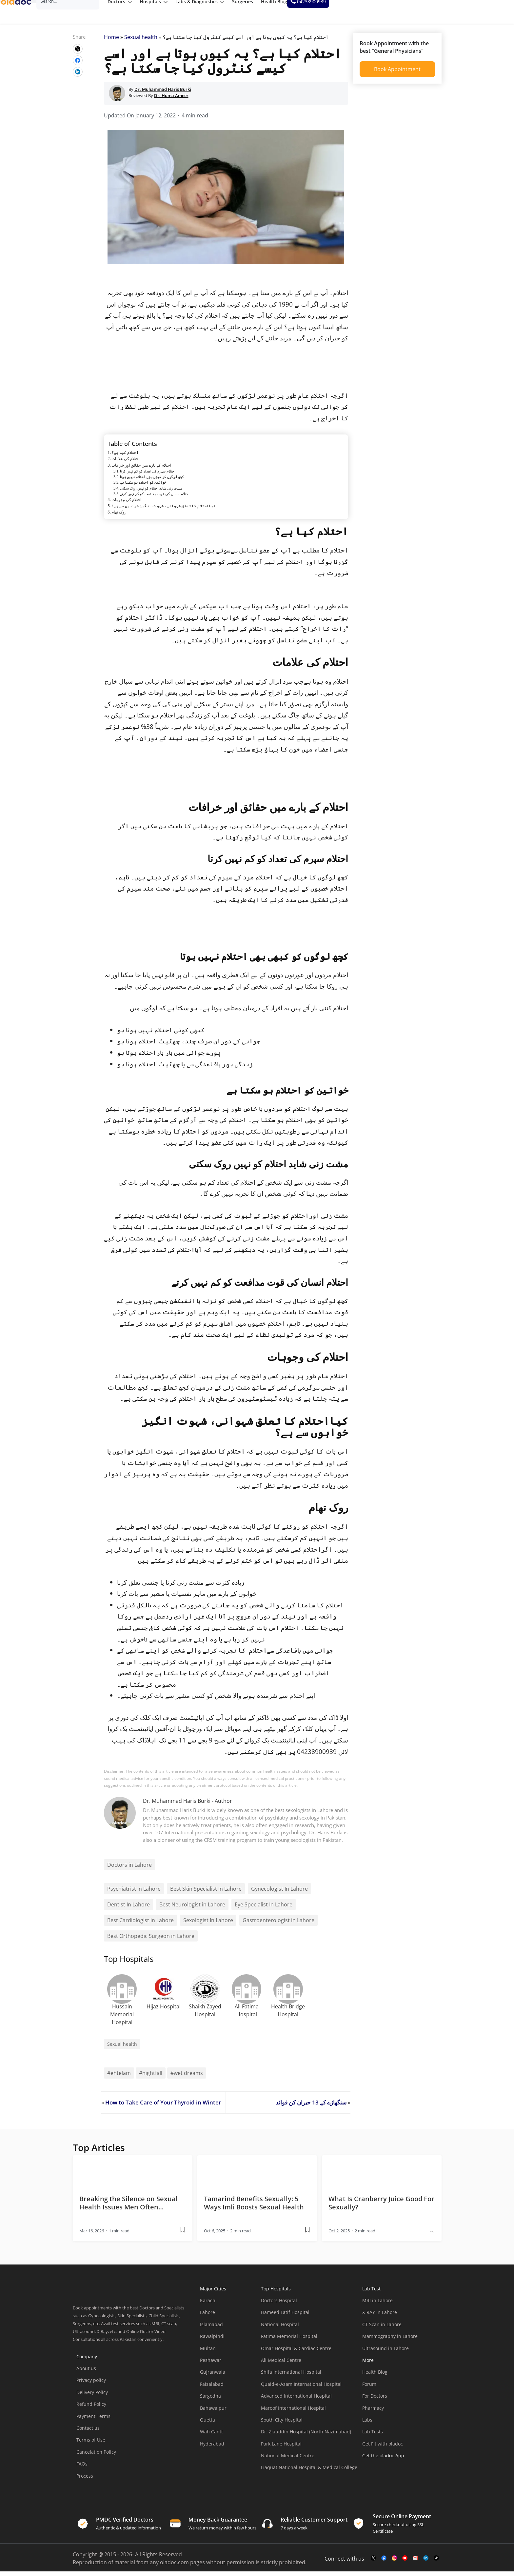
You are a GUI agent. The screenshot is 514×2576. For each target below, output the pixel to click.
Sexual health (140, 41)
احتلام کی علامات (125, 463)
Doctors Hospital (279, 2305)
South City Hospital (282, 2424)
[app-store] (392, 2479)
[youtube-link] (405, 2562)
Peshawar (210, 2365)
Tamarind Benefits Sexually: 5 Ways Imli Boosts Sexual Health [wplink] (254, 2207)
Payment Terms (93, 2420)
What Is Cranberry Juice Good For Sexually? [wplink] (381, 2207)
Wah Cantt (211, 2436)
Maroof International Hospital (293, 2412)
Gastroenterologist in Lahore (278, 1924)
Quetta (207, 2424)
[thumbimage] (132, 2176)
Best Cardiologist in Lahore (140, 1924)
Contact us (88, 2432)
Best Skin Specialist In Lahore (206, 1893)
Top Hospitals (276, 2293)
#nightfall (150, 2077)
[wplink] (78, 53)
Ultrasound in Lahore (385, 2352)
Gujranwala (212, 2376)
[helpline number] (485, 12)
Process (84, 2480)
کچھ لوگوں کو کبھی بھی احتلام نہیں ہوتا (152, 481)
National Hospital (280, 2329)
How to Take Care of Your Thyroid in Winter (163, 2107)
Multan (208, 2352)
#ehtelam (119, 2077)
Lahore (207, 2317)
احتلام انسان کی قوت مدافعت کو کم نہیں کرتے (154, 498)
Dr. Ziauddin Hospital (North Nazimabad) (306, 2436)
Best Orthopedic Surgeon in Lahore (150, 1940)
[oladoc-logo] (23, 12)
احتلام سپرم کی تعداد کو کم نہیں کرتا (147, 475)
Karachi (208, 2305)
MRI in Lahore (377, 2305)
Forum (369, 2388)
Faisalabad (212, 2388)
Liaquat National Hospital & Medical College (309, 2472)
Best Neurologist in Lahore (192, 1909)
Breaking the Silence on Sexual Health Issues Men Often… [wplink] (128, 2207)
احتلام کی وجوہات (126, 504)
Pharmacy (373, 2412)
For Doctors (374, 2400)
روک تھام (119, 516)
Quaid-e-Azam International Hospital (301, 2388)
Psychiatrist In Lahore (134, 1893)
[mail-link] (415, 2562)
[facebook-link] (384, 2562)
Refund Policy (91, 2408)
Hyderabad (212, 2448)
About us (86, 2373)
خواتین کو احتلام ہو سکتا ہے (143, 486)
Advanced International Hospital (296, 2400)
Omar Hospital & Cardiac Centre (296, 2352)
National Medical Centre (287, 2460)
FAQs (82, 2468)
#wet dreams (186, 2077)
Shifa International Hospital (291, 2376)
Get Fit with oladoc (382, 2448)
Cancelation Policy (96, 2456)
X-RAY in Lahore (379, 2317)
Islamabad (211, 2329)
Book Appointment (397, 73)
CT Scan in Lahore (382, 2329)
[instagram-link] (394, 2562)
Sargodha (210, 2400)
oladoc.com (174, 2566)
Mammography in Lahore (390, 2341)
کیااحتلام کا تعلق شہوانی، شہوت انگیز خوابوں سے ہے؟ (163, 510)
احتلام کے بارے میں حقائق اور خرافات (141, 469)
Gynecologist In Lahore (279, 1893)
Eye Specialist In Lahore (263, 1909)
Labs (367, 2424)
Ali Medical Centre (281, 2365)
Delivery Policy (92, 2397)
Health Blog (374, 2376)
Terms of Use (90, 2444)
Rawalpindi (212, 2341)
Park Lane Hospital (281, 2448)
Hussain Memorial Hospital (122, 2018)
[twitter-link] (373, 2562)
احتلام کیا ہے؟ (125, 457)
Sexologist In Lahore (208, 1924)
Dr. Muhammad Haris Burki (176, 1805)
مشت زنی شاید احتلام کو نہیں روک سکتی (151, 492)
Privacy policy (91, 2385)
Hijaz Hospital (164, 2011)
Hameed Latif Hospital (285, 2317)
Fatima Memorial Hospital (289, 2341)
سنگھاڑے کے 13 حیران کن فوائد (311, 2107)
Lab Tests (372, 2436)
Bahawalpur (213, 2412)
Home (111, 41)
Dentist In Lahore (128, 1909)
